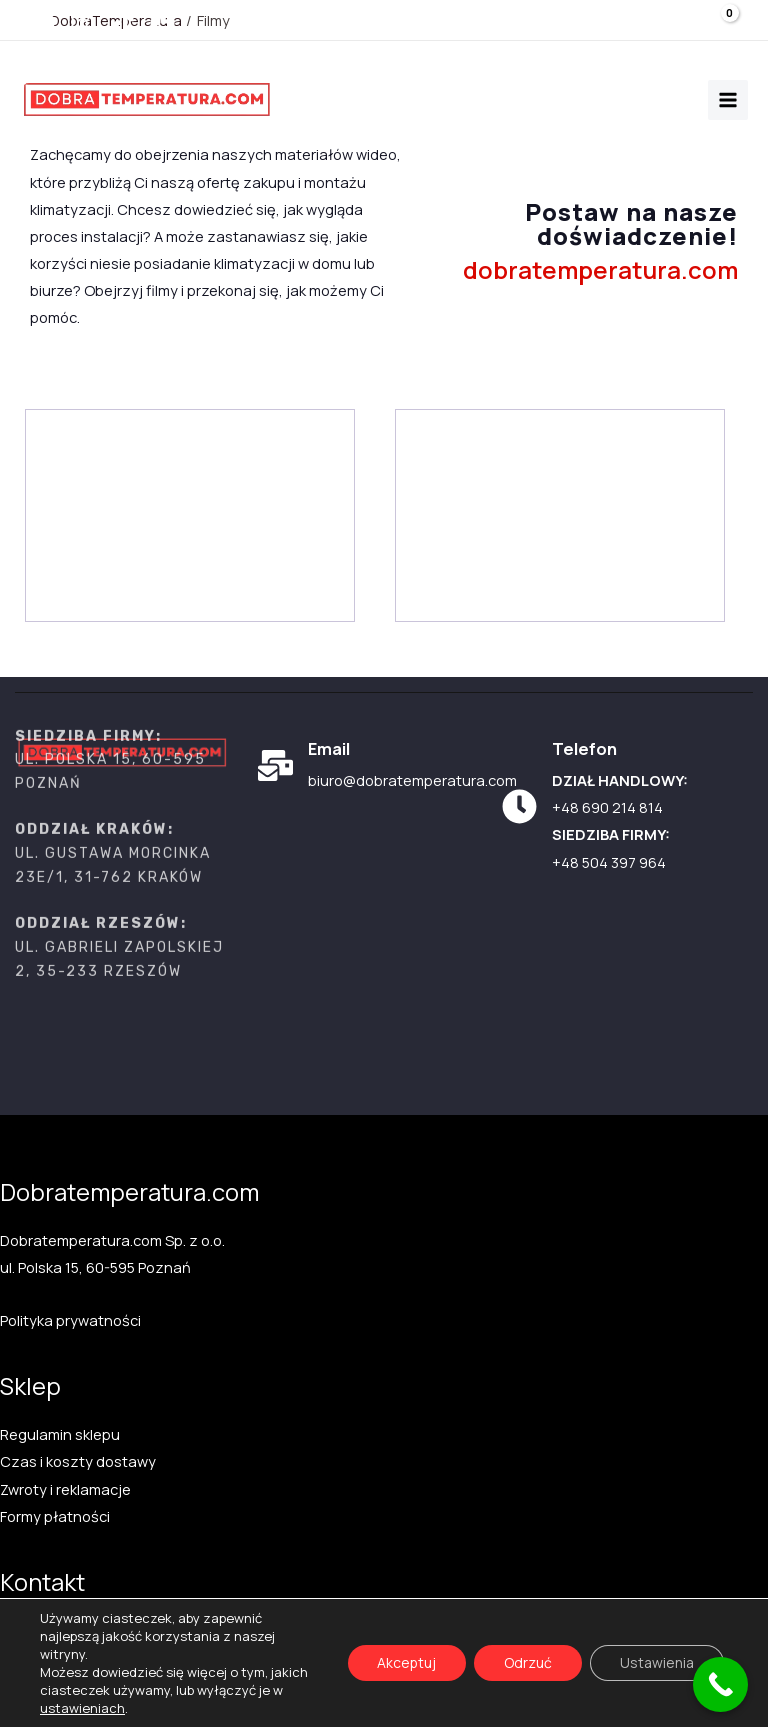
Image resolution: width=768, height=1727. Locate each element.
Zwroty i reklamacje (65, 1489)
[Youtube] (42, 23)
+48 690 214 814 (607, 807)
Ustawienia (657, 1662)
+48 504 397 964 (609, 862)
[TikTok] (122, 23)
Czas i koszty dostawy (78, 1461)
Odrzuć (528, 1662)
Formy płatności (55, 1516)
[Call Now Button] (720, 1684)
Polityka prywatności (70, 1320)
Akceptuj (406, 1662)
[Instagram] (82, 23)
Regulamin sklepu (60, 1434)
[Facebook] (162, 23)
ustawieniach (82, 1708)
